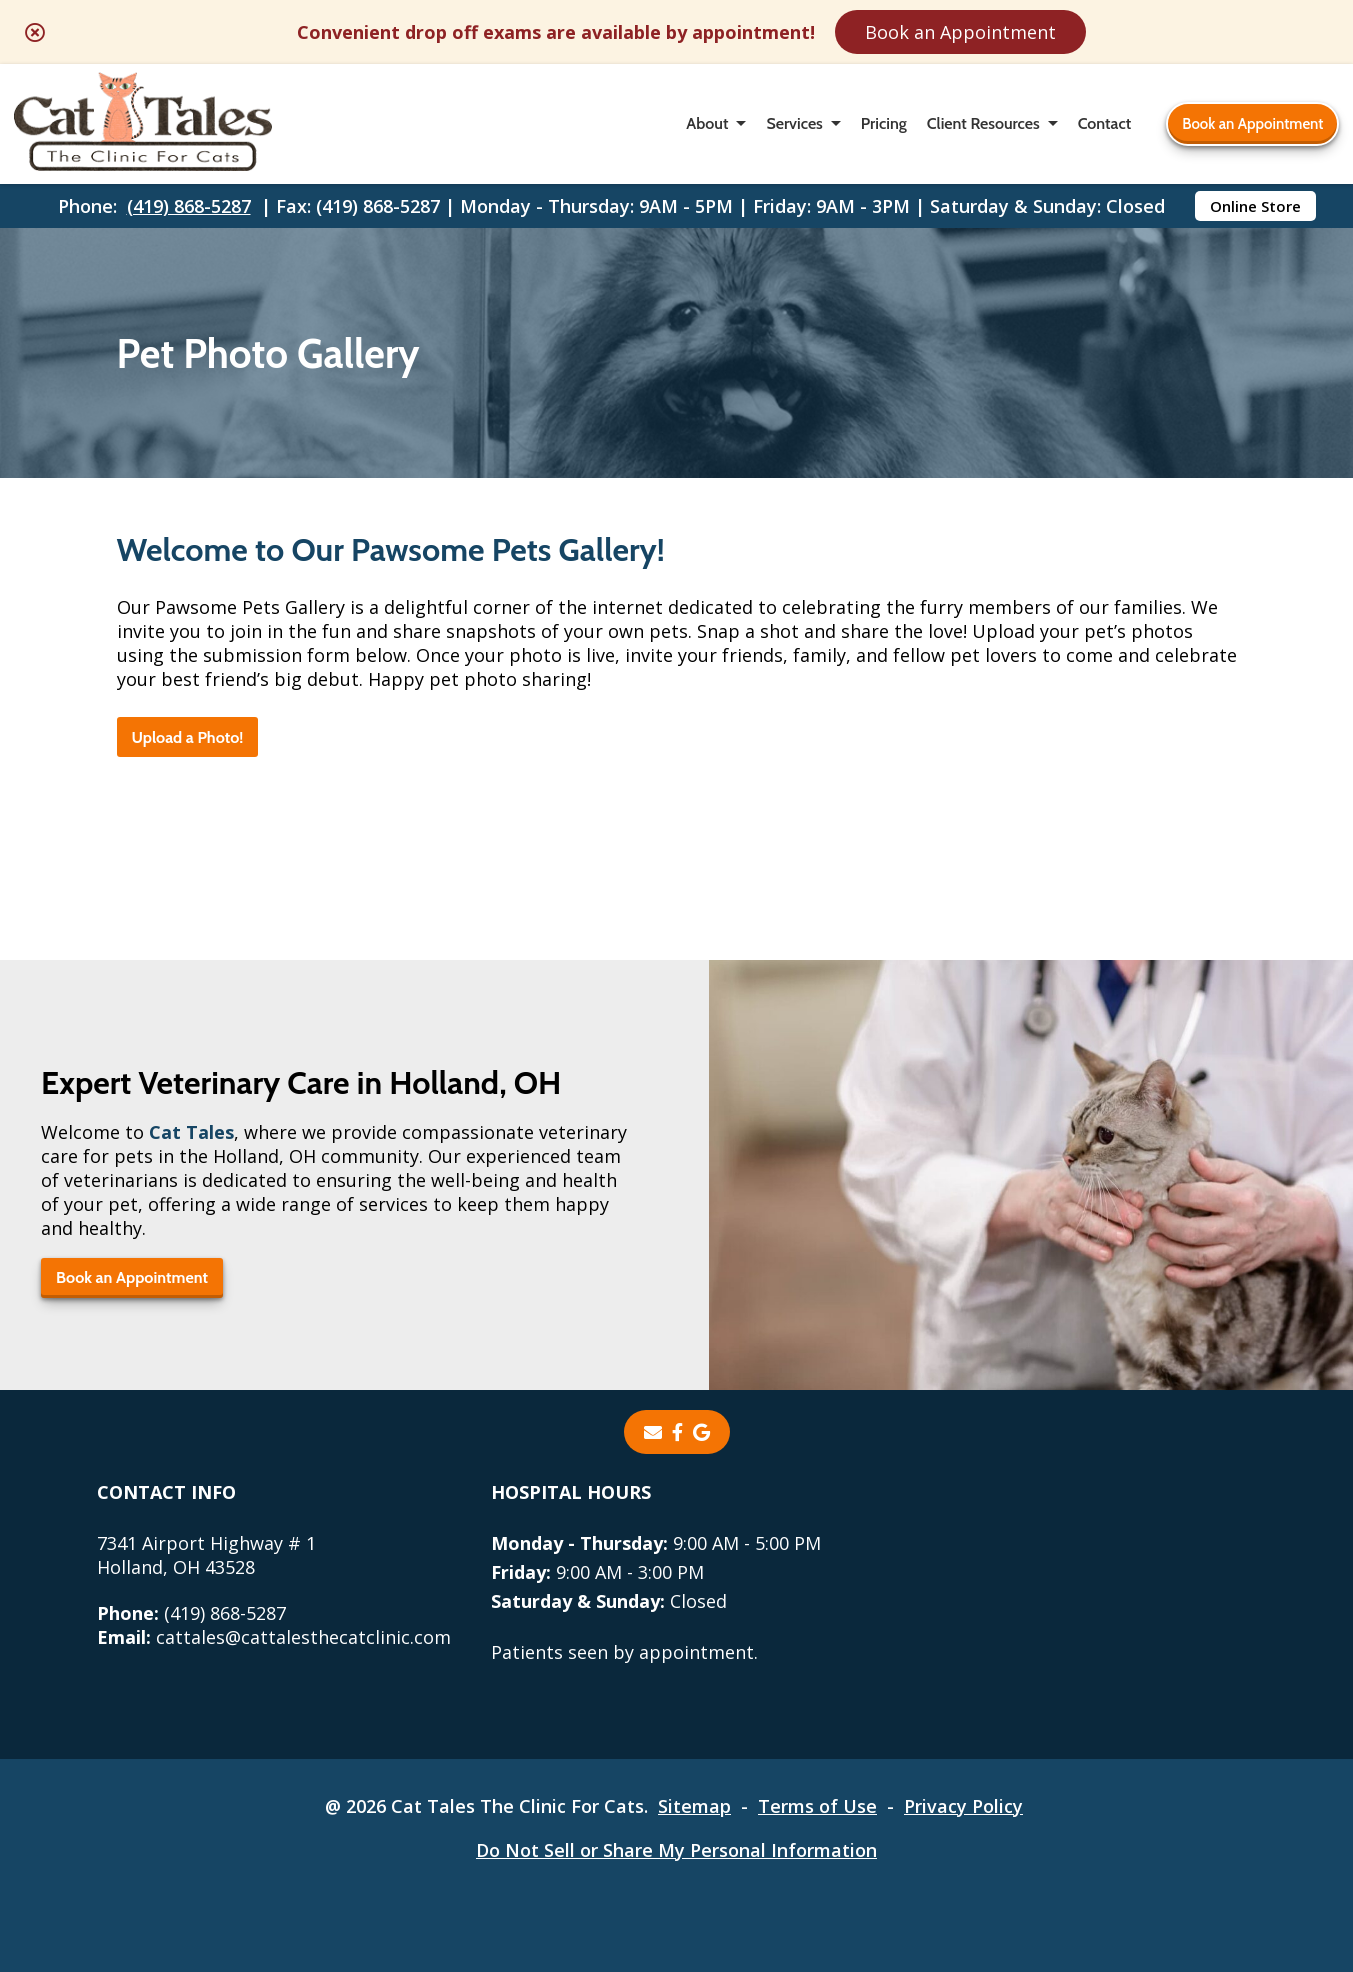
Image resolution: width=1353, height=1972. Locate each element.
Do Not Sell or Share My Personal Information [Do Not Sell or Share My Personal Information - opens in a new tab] (676, 1850)
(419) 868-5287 (189, 206)
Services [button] (794, 123)
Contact (1104, 123)
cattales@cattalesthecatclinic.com (274, 1637)
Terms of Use (817, 1806)
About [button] (707, 123)
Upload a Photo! (188, 737)
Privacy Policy (963, 1806)
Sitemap (694, 1806)
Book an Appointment (960, 32)
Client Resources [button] (983, 123)
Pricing (884, 123)
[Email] (653, 1432)
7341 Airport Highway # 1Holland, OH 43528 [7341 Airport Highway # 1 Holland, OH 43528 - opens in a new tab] (206, 1555)
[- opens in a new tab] (677, 1432)
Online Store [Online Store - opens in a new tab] (1255, 206)
